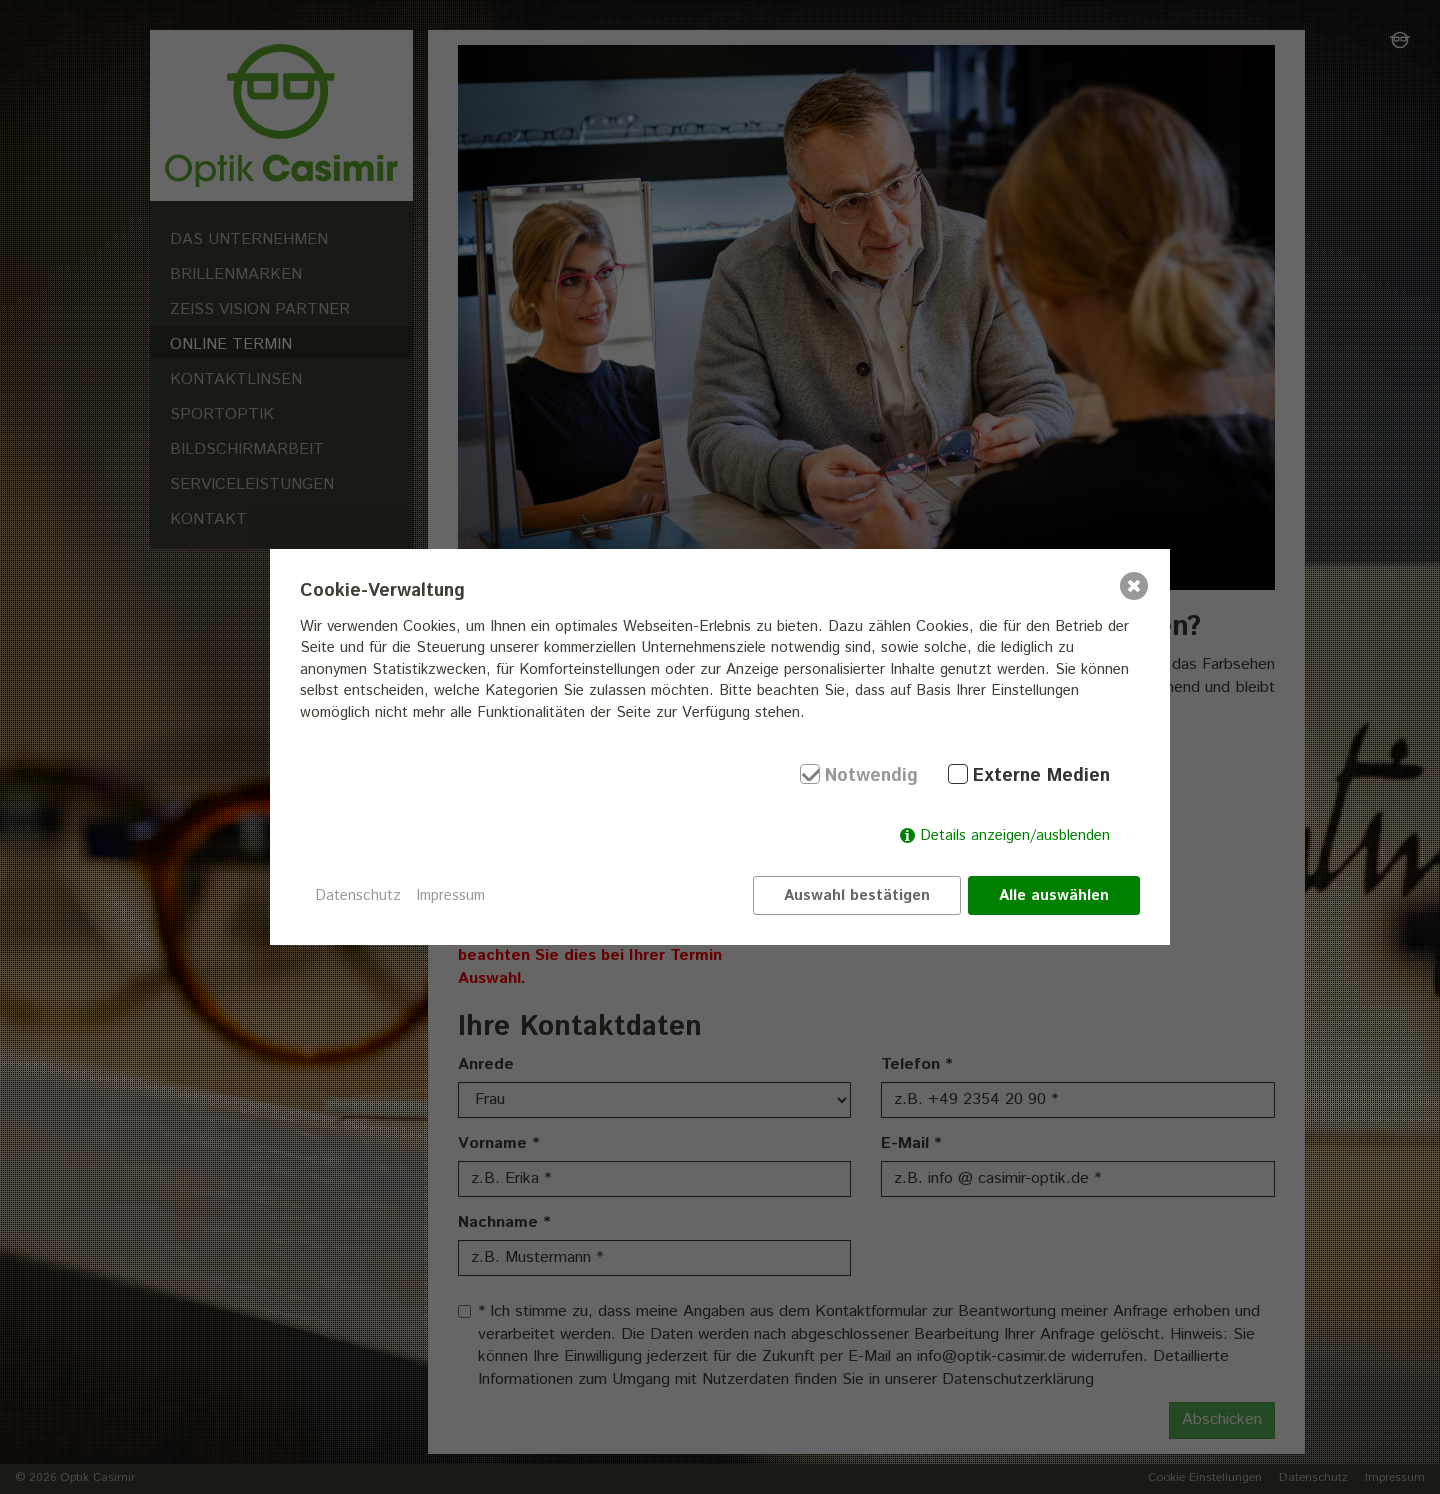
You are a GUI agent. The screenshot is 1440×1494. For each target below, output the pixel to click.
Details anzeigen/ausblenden (1015, 835)
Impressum (450, 895)
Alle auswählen (1054, 895)
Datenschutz (358, 895)
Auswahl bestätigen (857, 895)
